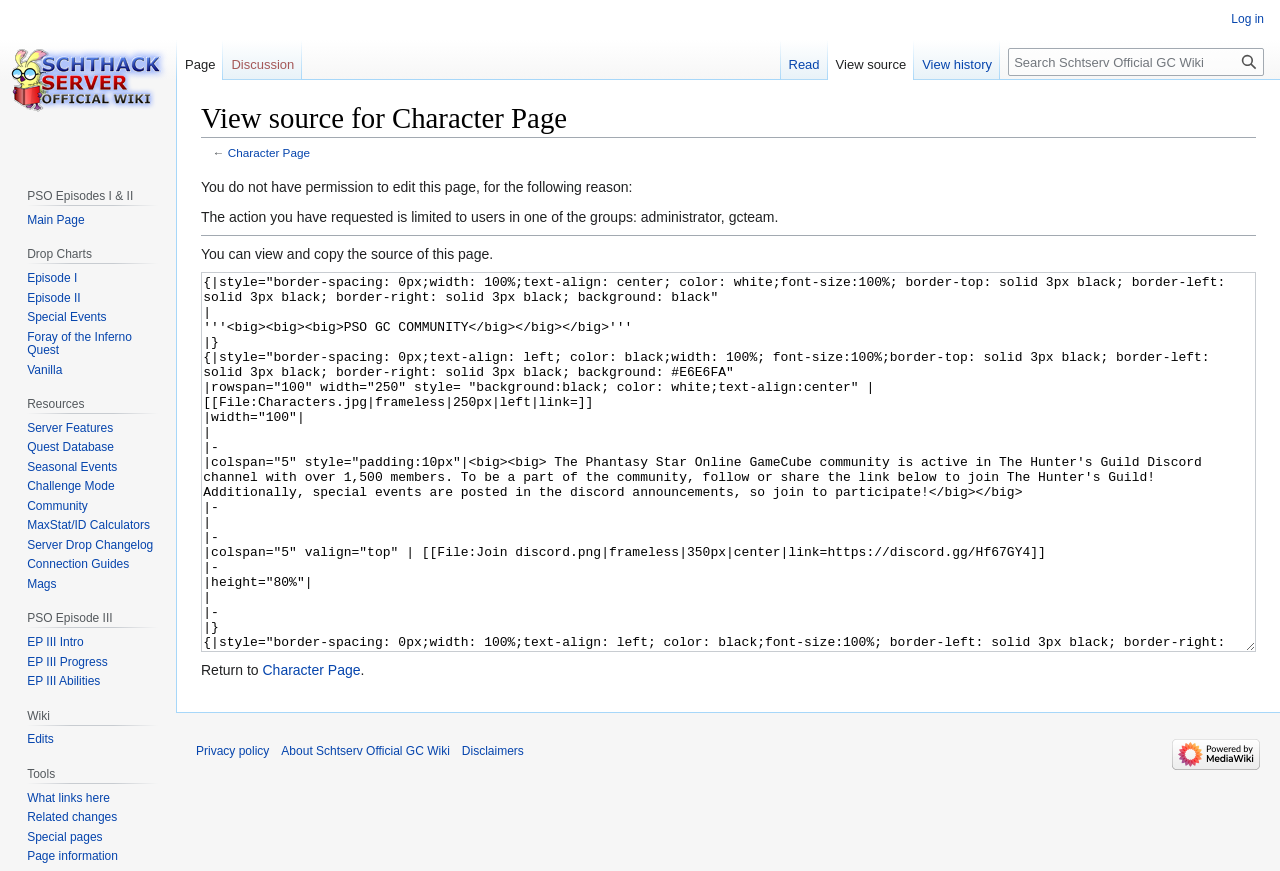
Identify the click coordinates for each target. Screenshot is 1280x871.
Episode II (53, 298)
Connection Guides (78, 564)
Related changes (72, 817)
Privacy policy (232, 826)
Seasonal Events (72, 467)
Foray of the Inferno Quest (79, 344)
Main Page (55, 220)
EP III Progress (67, 662)
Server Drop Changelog (90, 545)
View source (871, 64)
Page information (72, 856)
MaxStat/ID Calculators (88, 525)
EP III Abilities (63, 681)
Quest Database (70, 447)
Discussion (262, 64)
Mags (41, 584)
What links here (68, 798)
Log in (1247, 19)
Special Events (66, 317)
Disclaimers (493, 826)
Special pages (64, 837)
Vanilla (44, 370)
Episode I (52, 278)
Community (57, 506)
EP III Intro (55, 642)
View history (957, 64)
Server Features (70, 428)
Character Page (269, 152)
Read (804, 64)
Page (200, 64)
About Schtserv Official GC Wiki (365, 826)
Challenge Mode (70, 486)
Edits (40, 739)
